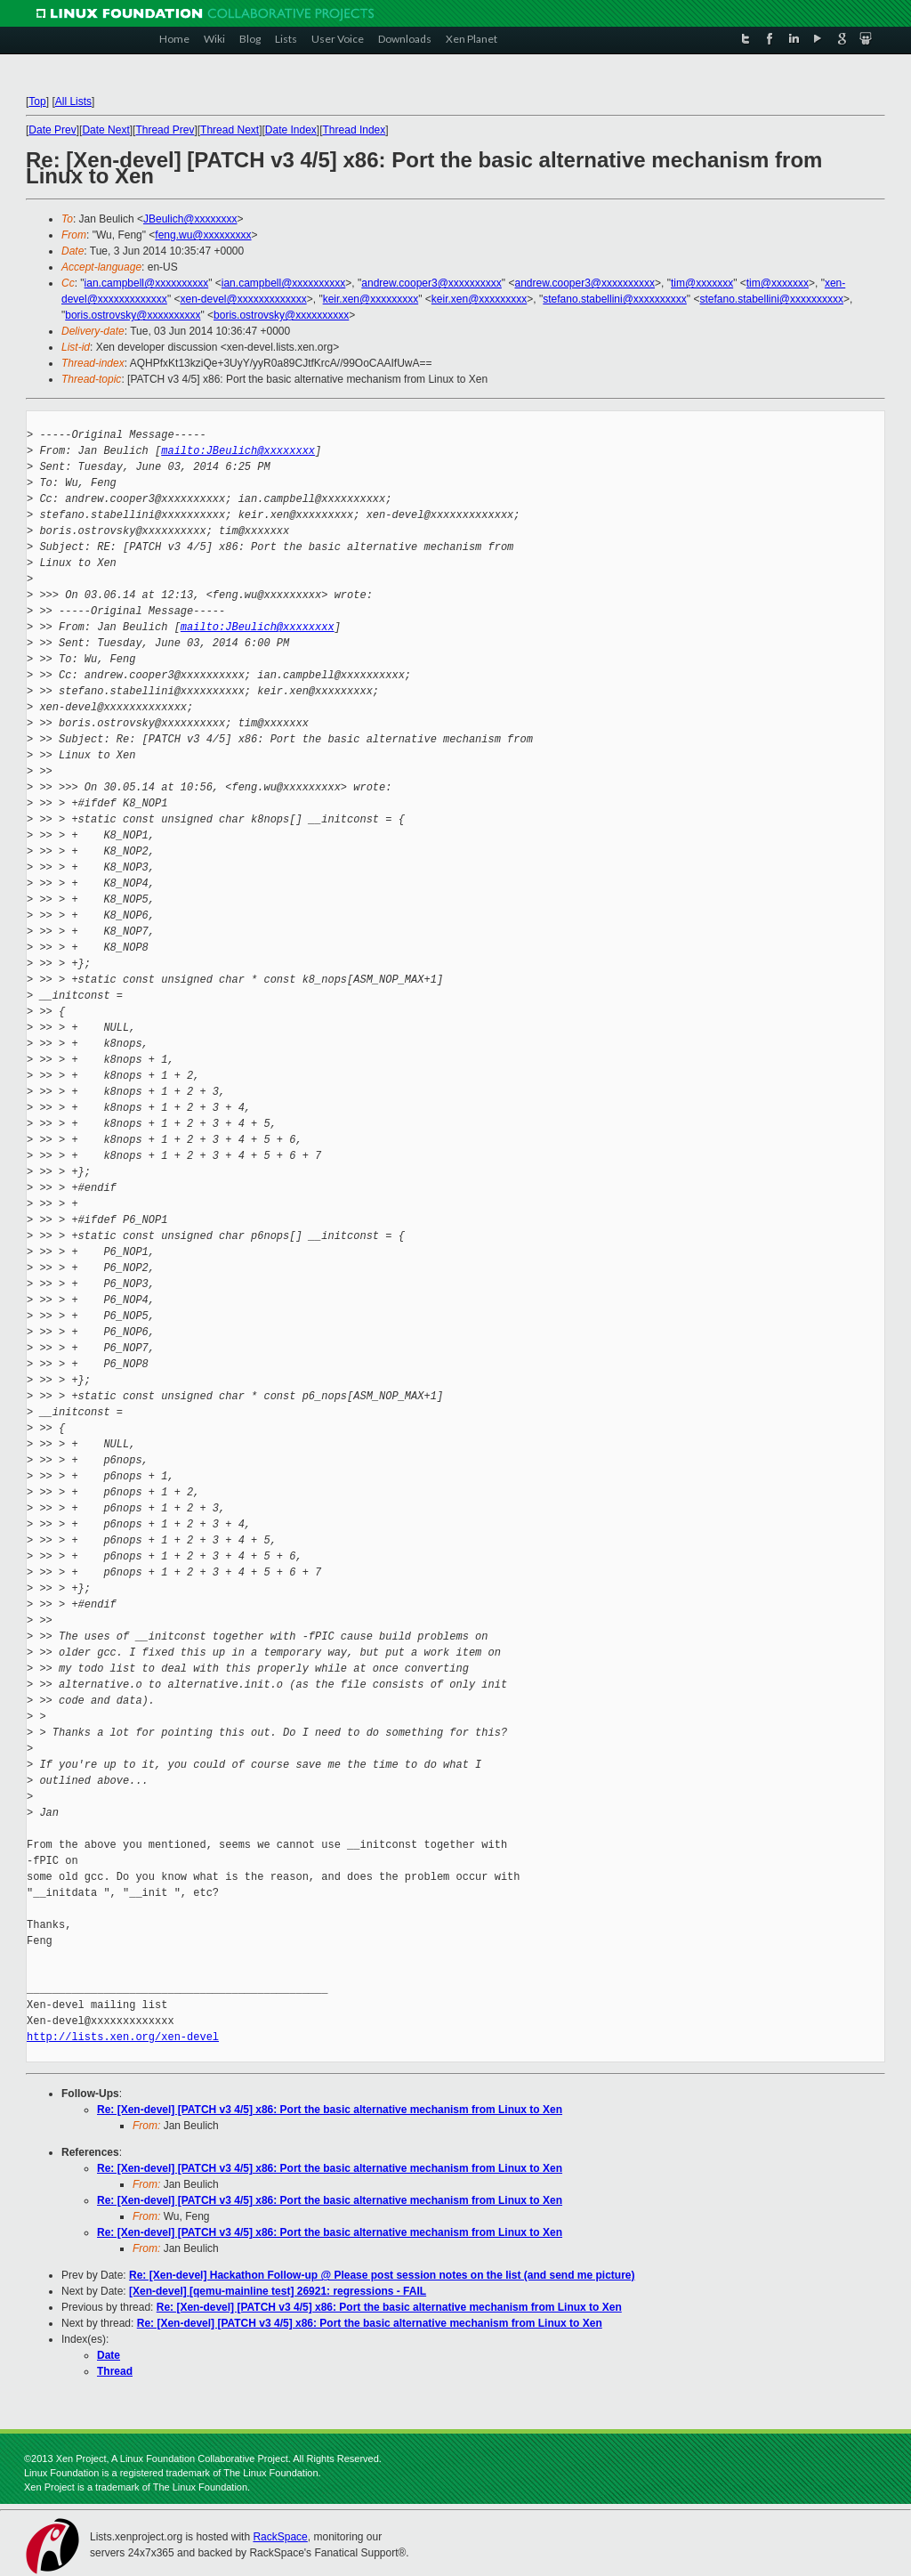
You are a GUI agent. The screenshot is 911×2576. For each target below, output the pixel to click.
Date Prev (52, 130)
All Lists (73, 101)
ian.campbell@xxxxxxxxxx (147, 283)
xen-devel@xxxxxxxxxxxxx (243, 299)
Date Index (291, 130)
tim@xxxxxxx (702, 283)
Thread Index (354, 130)
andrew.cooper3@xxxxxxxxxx (431, 283)
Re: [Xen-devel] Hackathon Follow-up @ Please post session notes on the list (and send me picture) (381, 2275)
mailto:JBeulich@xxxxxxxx (238, 450)
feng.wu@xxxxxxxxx (203, 235)
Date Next (105, 130)
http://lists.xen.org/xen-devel (123, 2037)
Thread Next (229, 130)
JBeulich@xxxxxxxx (190, 219)
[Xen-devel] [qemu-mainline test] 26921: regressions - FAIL (277, 2291)
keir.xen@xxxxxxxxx (371, 299)
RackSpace (280, 2537)
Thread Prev (164, 130)
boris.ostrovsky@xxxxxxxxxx (132, 315)
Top (36, 101)
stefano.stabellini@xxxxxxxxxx (615, 299)
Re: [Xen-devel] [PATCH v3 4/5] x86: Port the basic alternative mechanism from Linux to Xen (329, 2109)
